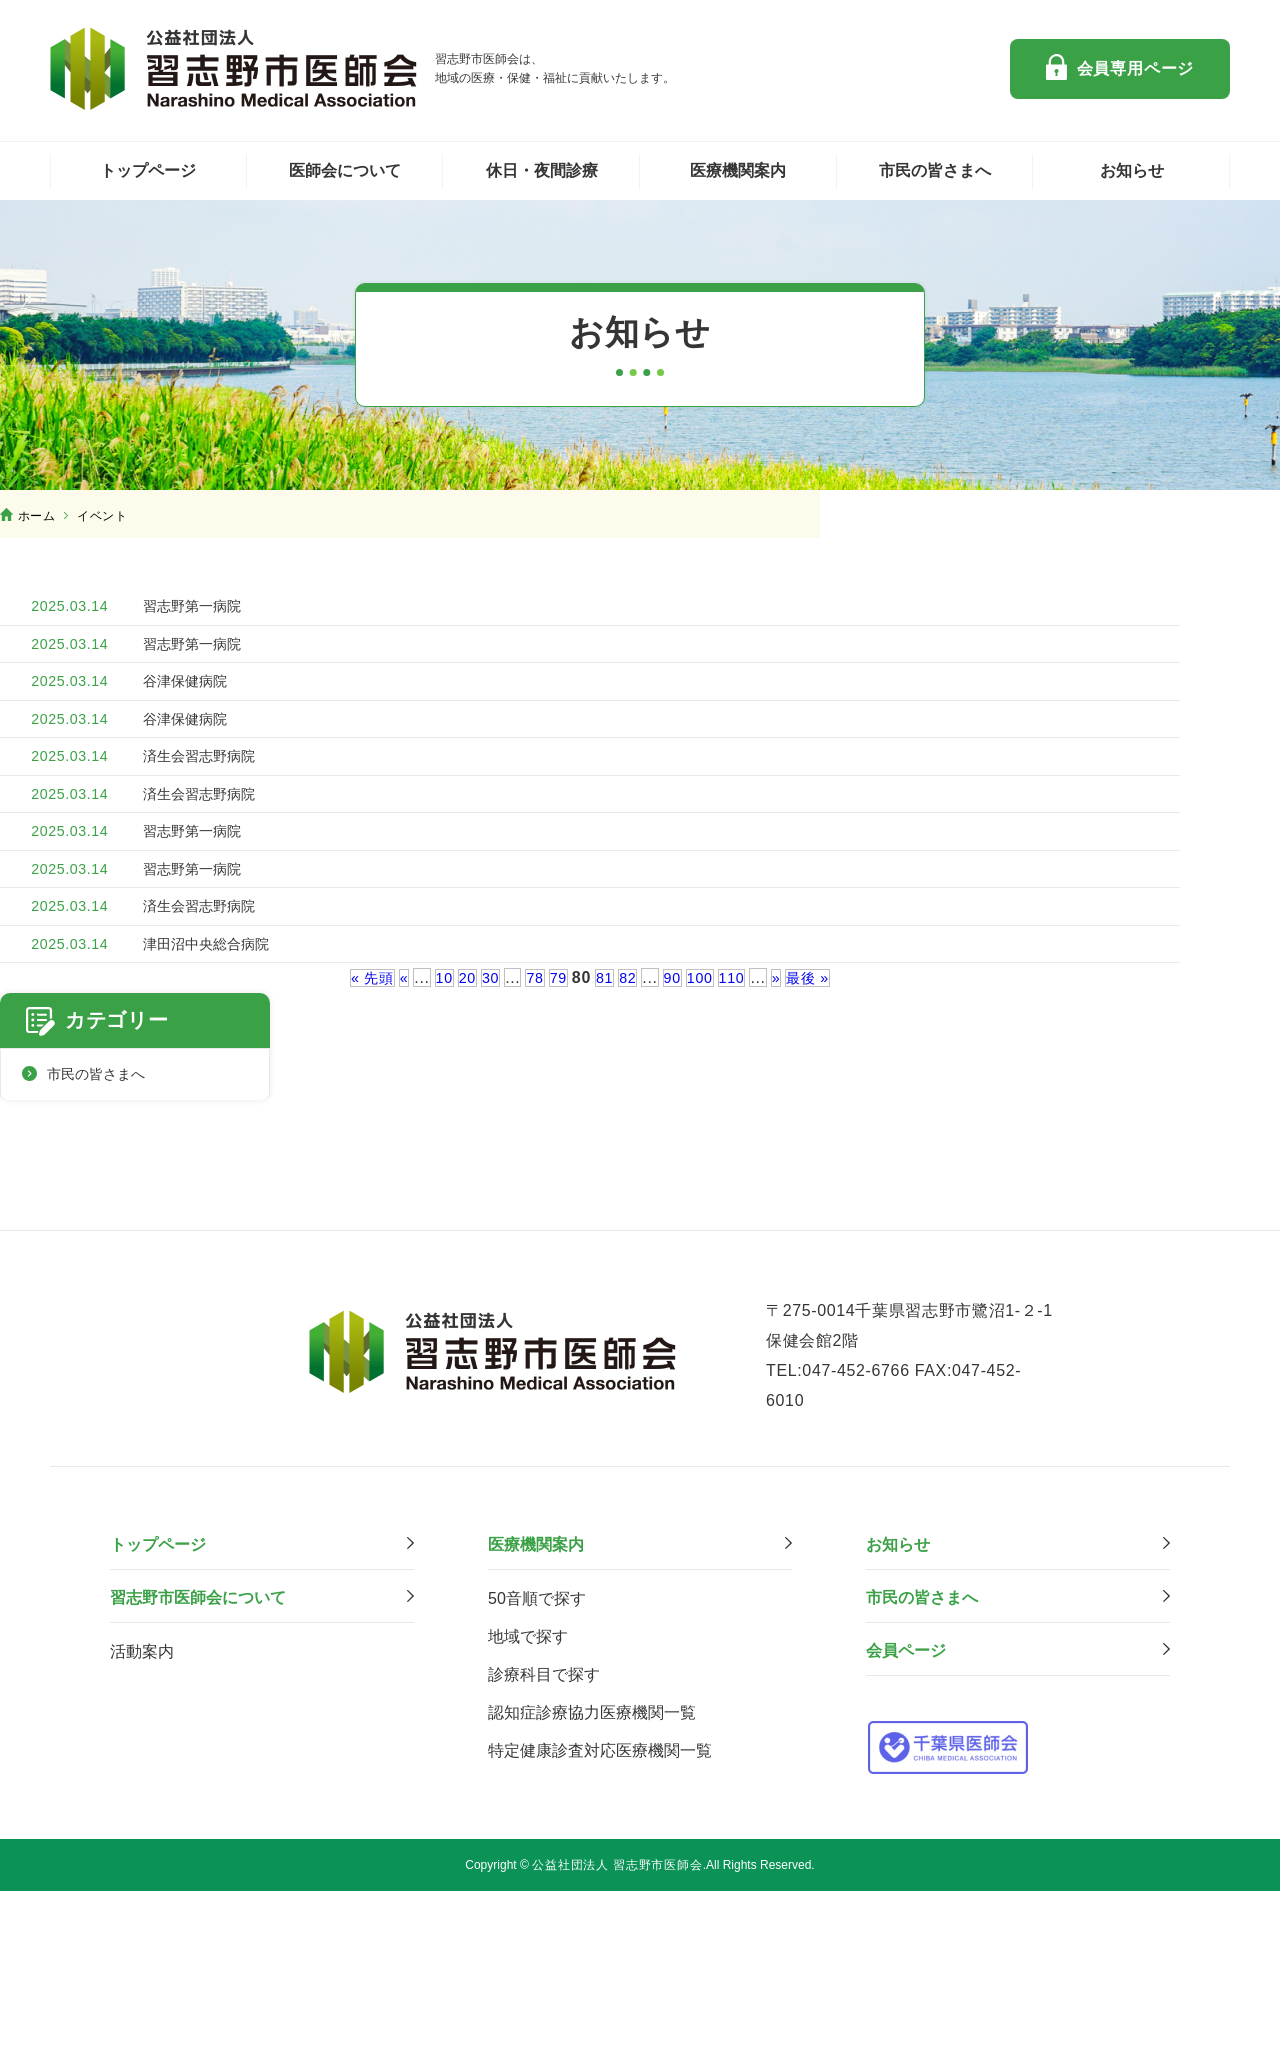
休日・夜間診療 (542, 170)
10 (434, 1172)
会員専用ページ (1136, 68)
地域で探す (528, 1798)
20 (459, 1172)
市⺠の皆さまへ (922, 1759)
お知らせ (1132, 170)
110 (740, 1172)
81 (604, 1172)
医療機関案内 (738, 170)
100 (705, 1172)
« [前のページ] (393, 1172)
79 (556, 1172)
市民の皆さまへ (935, 170)
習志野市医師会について (198, 1759)
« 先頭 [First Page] (359, 1172)
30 (484, 1172)
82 (629, 1172)
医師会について (345, 170)
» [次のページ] (787, 1172)
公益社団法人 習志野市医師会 (235, 68)
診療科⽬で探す (544, 1836)
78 (531, 1172)
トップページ (148, 170)
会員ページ (906, 1812)
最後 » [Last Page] (822, 1172)
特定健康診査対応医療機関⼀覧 (600, 1912)
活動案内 (142, 1813)
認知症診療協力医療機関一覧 (592, 1874)
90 (675, 1172)
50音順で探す (537, 1760)
